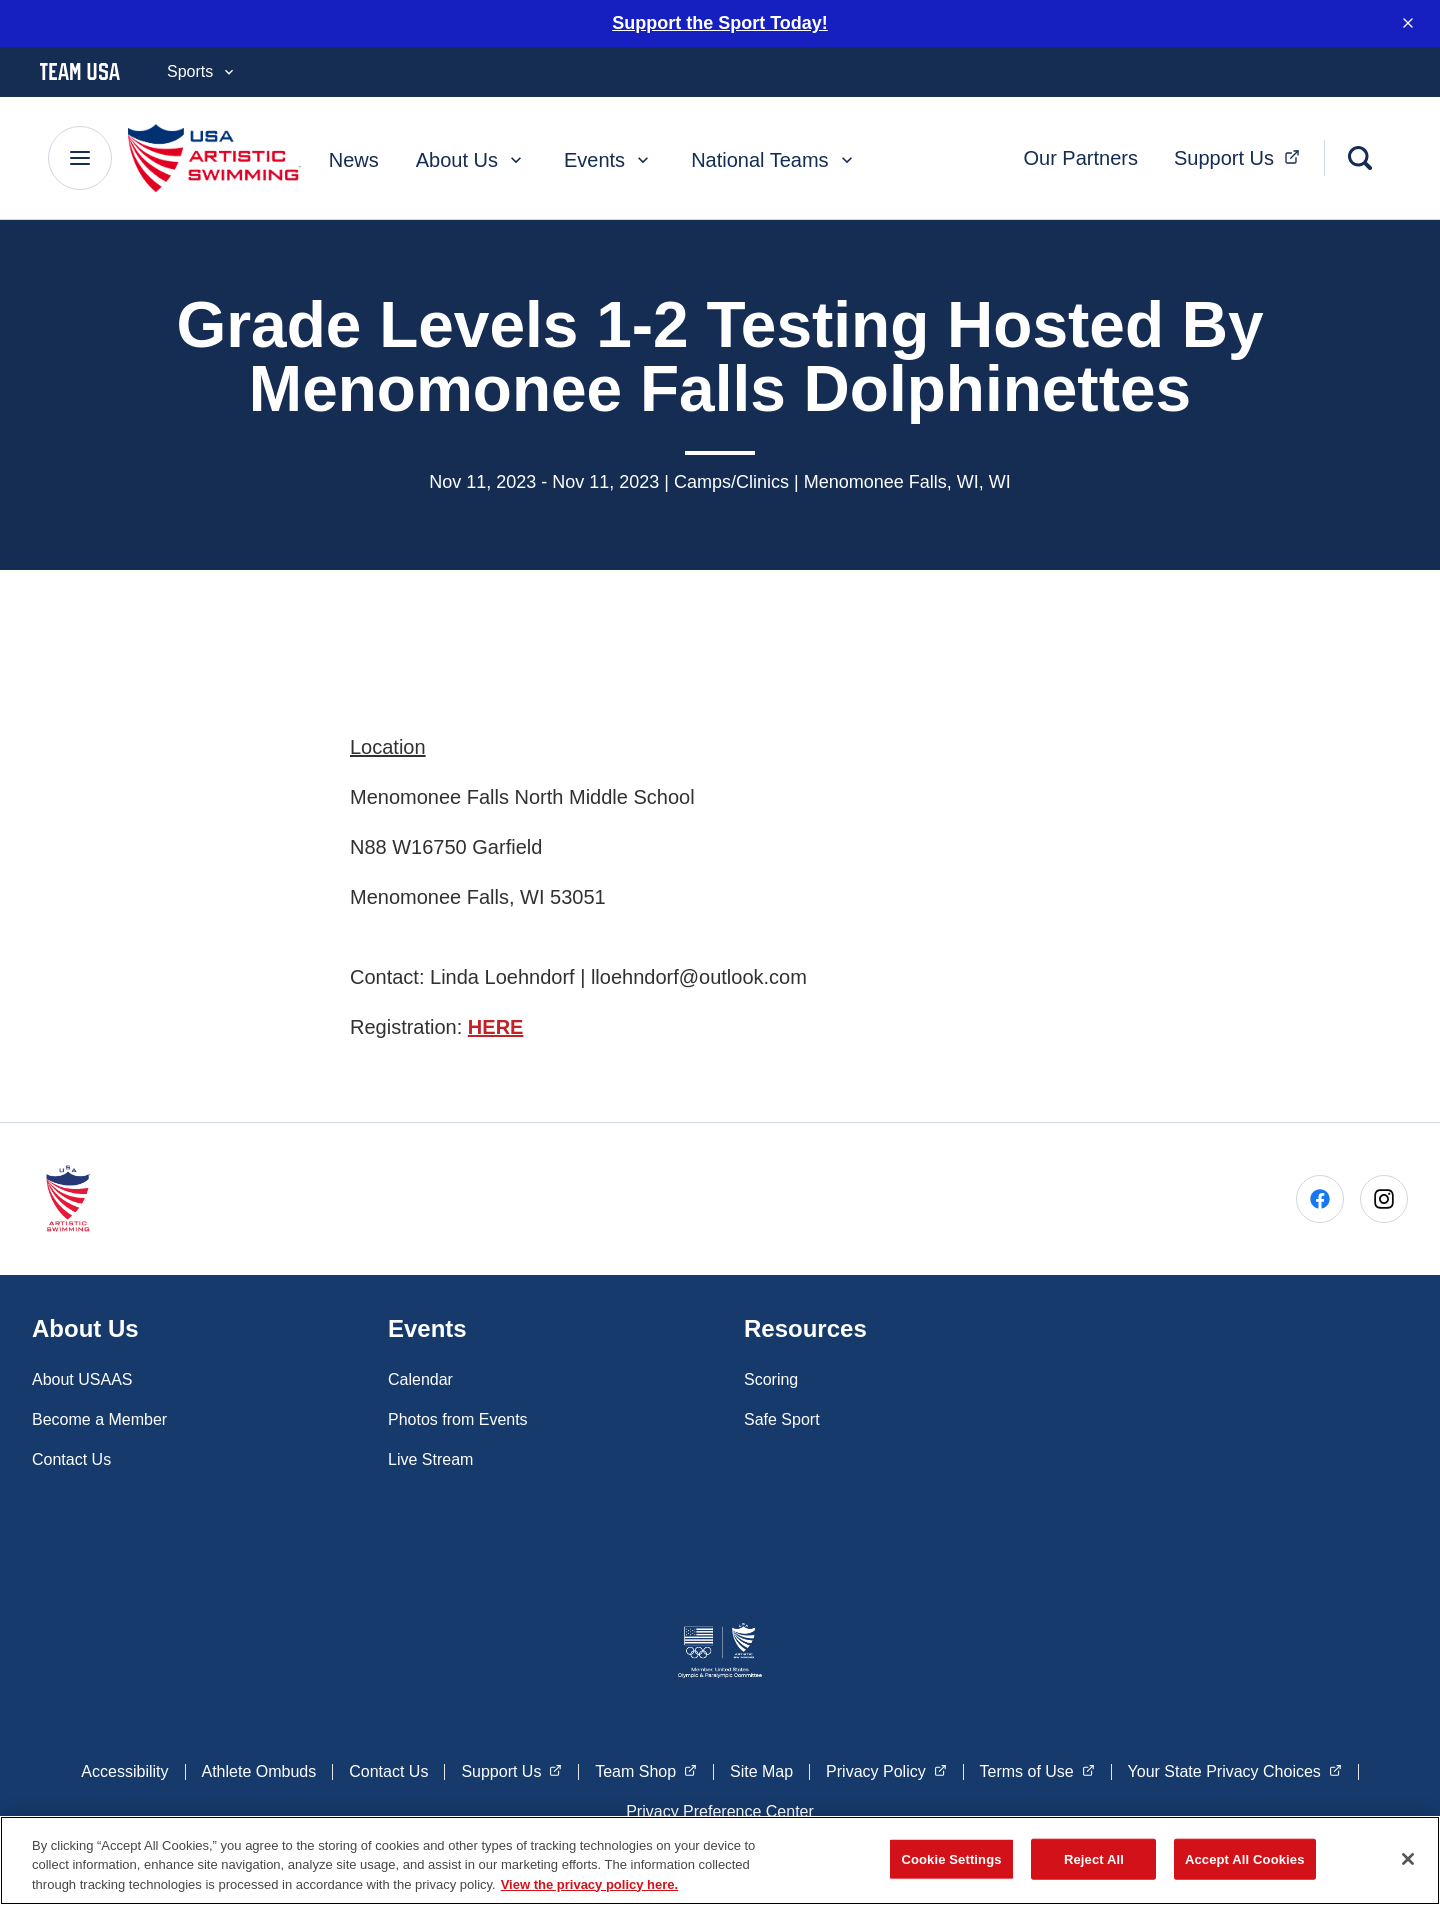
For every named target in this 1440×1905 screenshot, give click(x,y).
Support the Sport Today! (720, 21)
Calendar (420, 1376)
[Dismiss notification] (1408, 22)
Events (608, 158)
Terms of (1037, 1767)
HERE (496, 1025)
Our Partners (1080, 156)
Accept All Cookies (1245, 1865)
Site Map (761, 1768)
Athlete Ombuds (259, 1768)
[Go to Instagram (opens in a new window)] (1384, 1197)
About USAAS (82, 1376)
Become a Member (99, 1416)
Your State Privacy (1235, 1767)
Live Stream (430, 1456)
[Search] (1360, 156)
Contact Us (71, 1456)
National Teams (773, 158)
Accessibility (124, 1768)
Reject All (1094, 1865)
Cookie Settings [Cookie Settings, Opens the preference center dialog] (951, 1865)
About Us (471, 158)
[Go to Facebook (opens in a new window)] (1320, 1197)
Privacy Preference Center (720, 1808)
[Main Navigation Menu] (80, 156)
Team (646, 1767)
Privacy (886, 1767)
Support (1243, 153)
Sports (202, 69)
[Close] (1408, 1865)
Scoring (771, 1376)
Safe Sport (782, 1416)
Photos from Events (458, 1416)
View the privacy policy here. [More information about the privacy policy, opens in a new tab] (590, 1891)
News (354, 158)
